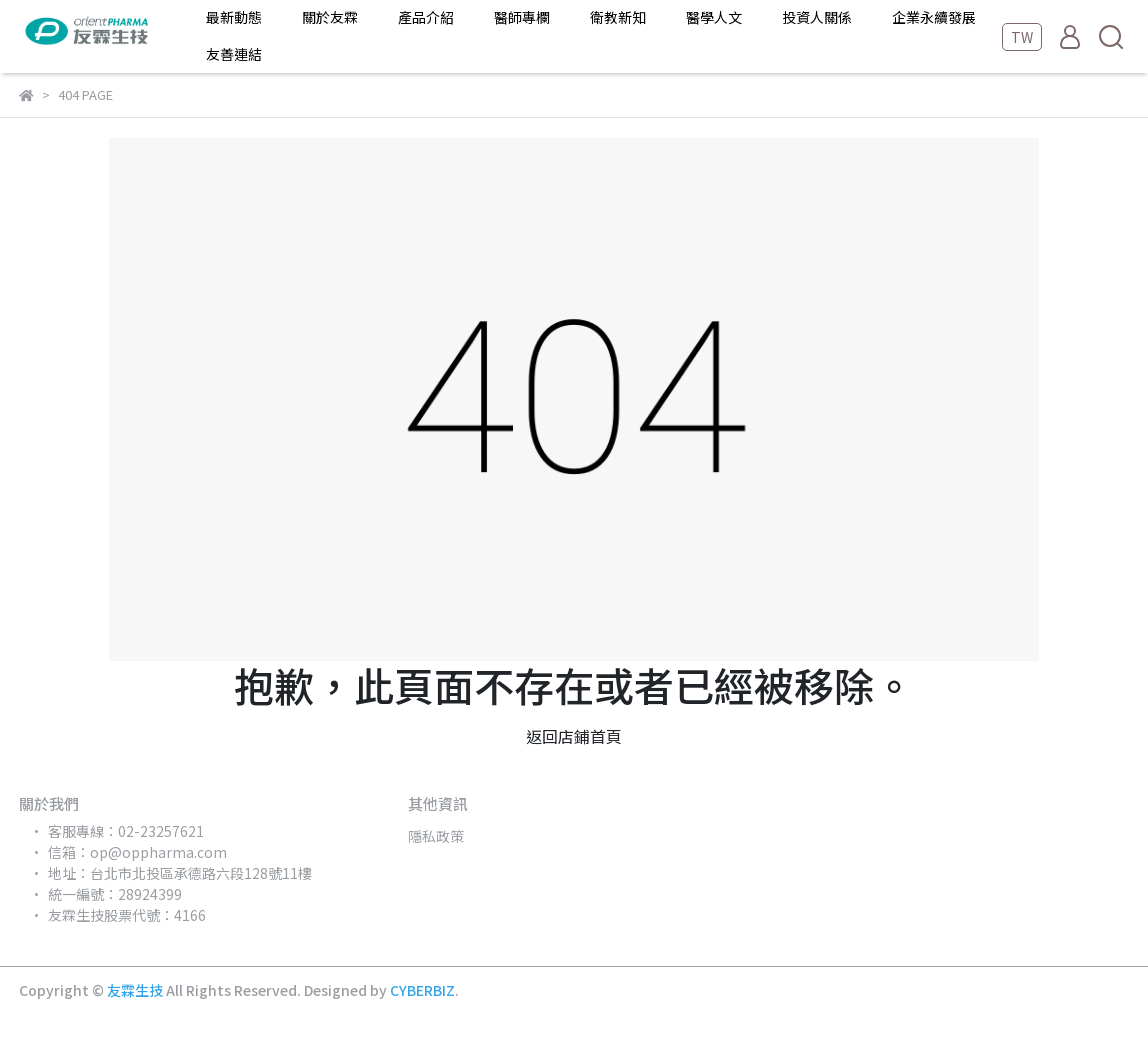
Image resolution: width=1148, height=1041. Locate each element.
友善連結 (234, 54)
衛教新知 (618, 17)
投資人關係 (817, 17)
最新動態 (234, 17)
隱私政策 (436, 836)
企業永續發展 (934, 17)
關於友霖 (330, 17)
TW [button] (1022, 37)
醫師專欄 (522, 17)
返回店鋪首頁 (574, 736)
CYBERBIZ (422, 990)
